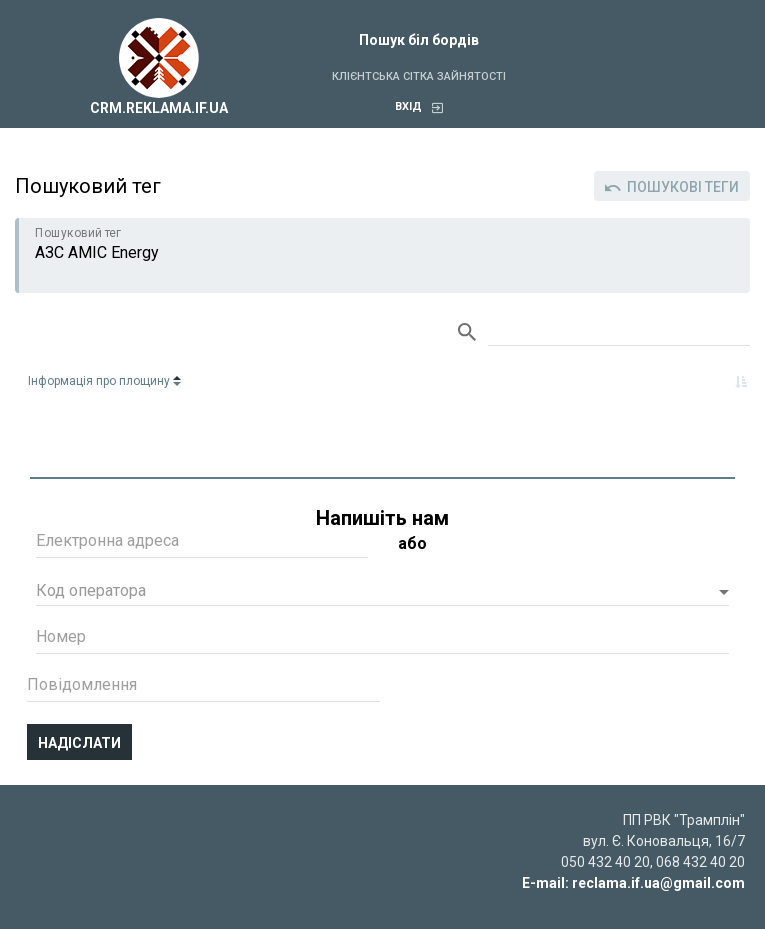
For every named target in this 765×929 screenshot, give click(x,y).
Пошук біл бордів (419, 40)
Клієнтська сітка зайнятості (419, 76)
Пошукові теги (672, 187)
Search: (619, 333)
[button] (382, 593)
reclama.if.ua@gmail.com (658, 883)
